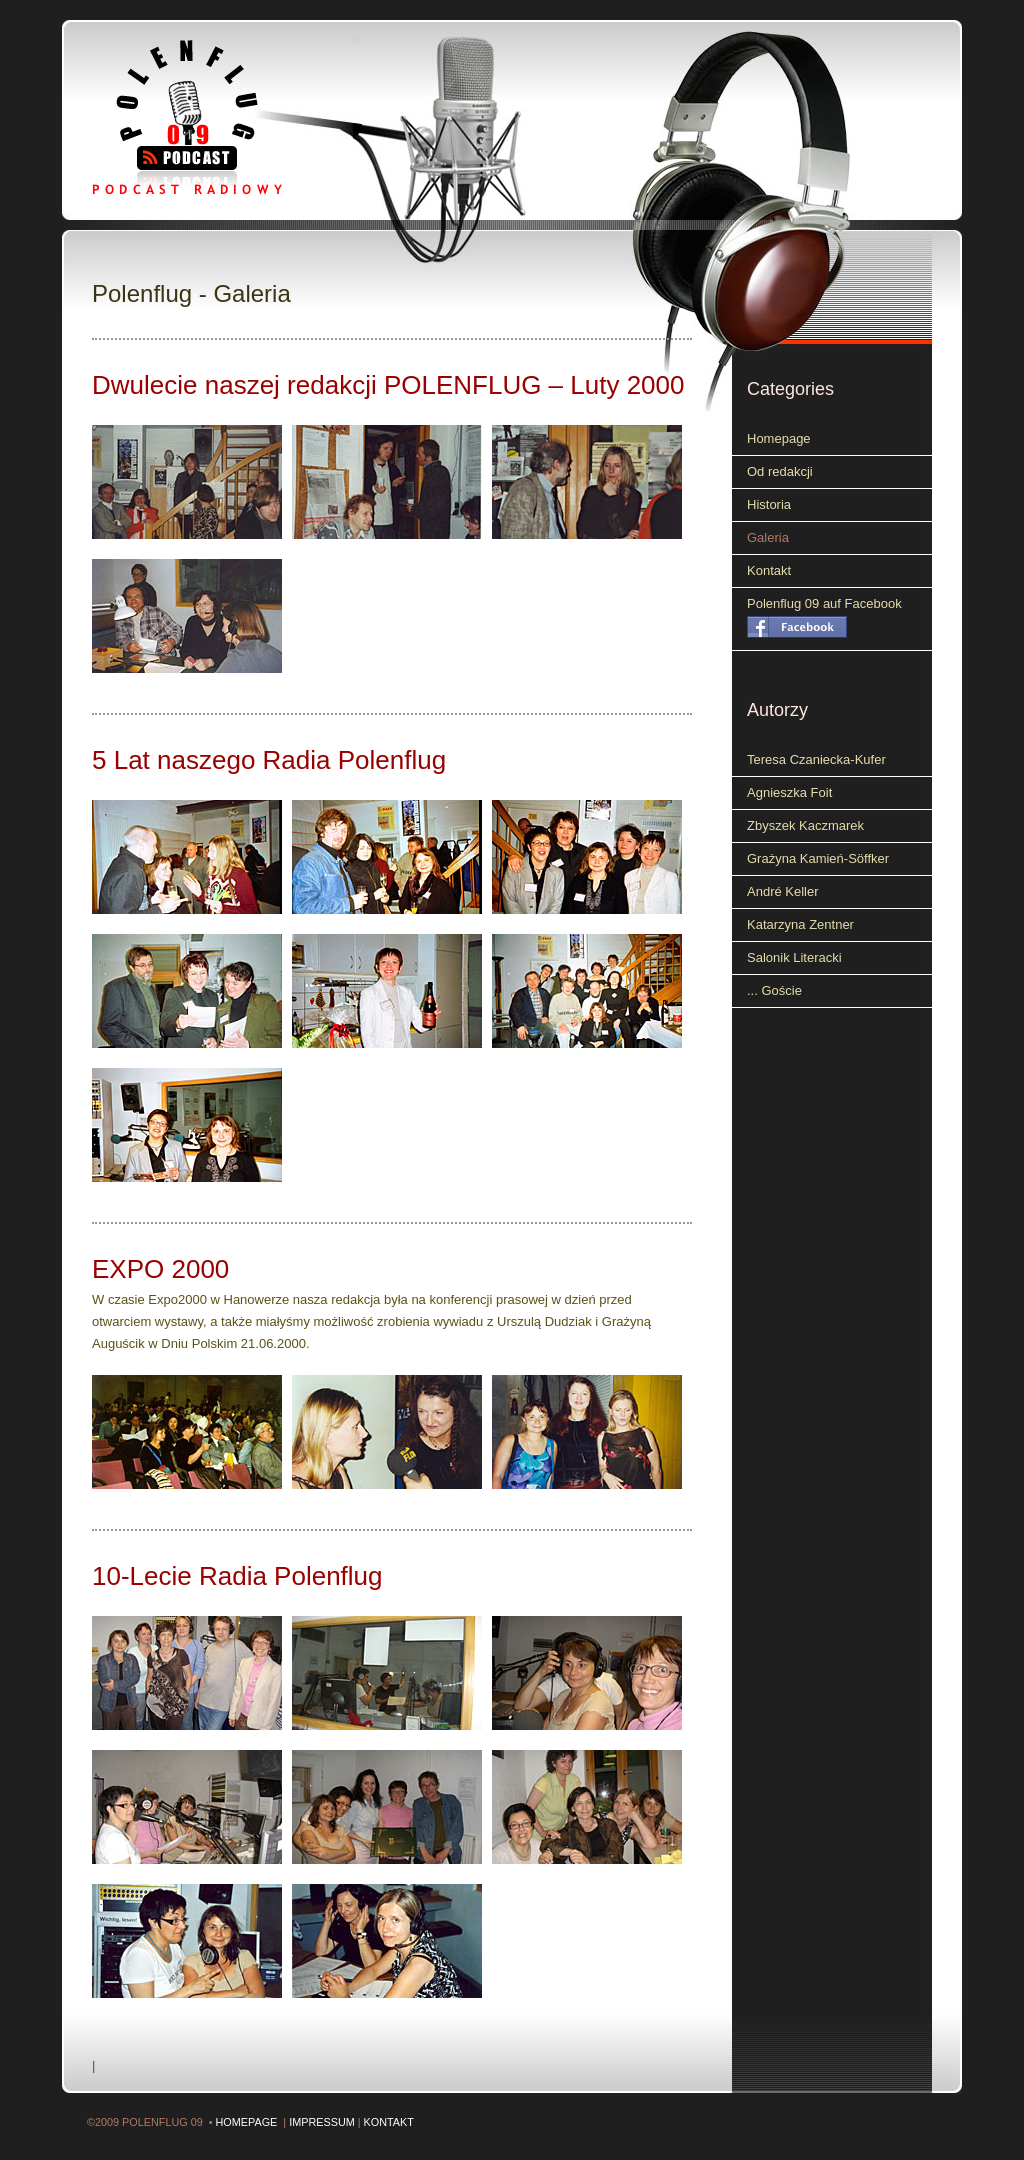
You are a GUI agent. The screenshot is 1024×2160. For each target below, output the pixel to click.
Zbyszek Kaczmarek (805, 825)
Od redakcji (780, 471)
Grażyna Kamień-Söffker (818, 858)
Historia (769, 504)
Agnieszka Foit (789, 792)
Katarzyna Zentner (800, 924)
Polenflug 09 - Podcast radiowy (217, 117)
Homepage (779, 438)
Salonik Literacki (794, 957)
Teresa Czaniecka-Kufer (816, 759)
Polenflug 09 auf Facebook (824, 603)
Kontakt (769, 570)
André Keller (783, 891)
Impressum (322, 2122)
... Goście (774, 990)
